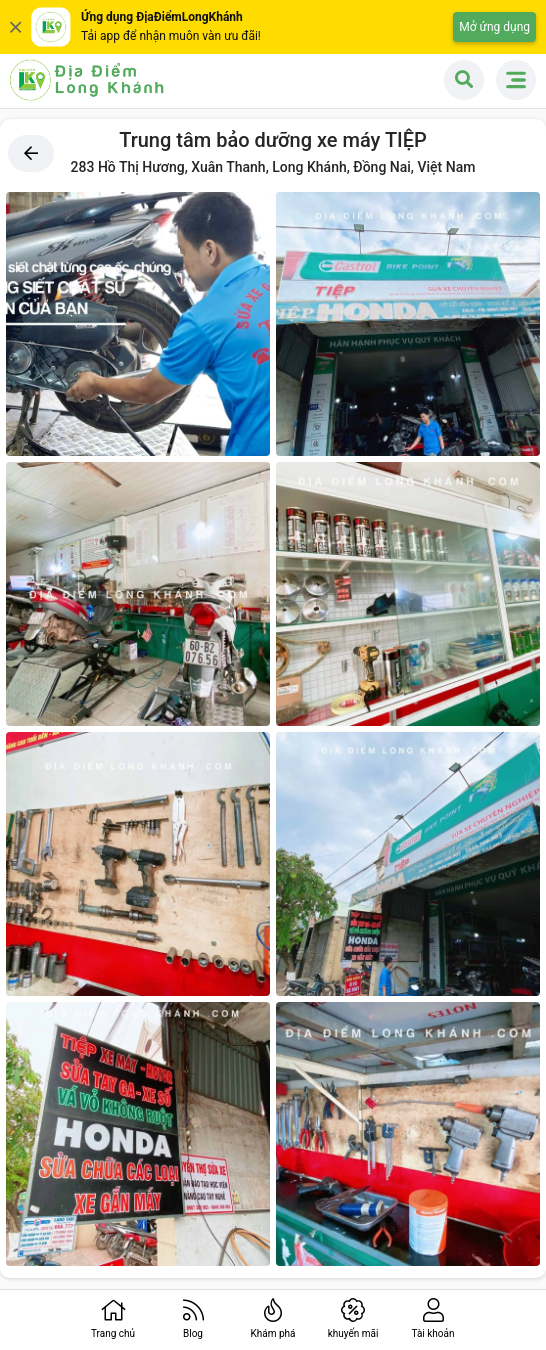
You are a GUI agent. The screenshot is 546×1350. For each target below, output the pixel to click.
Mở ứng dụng (494, 27)
